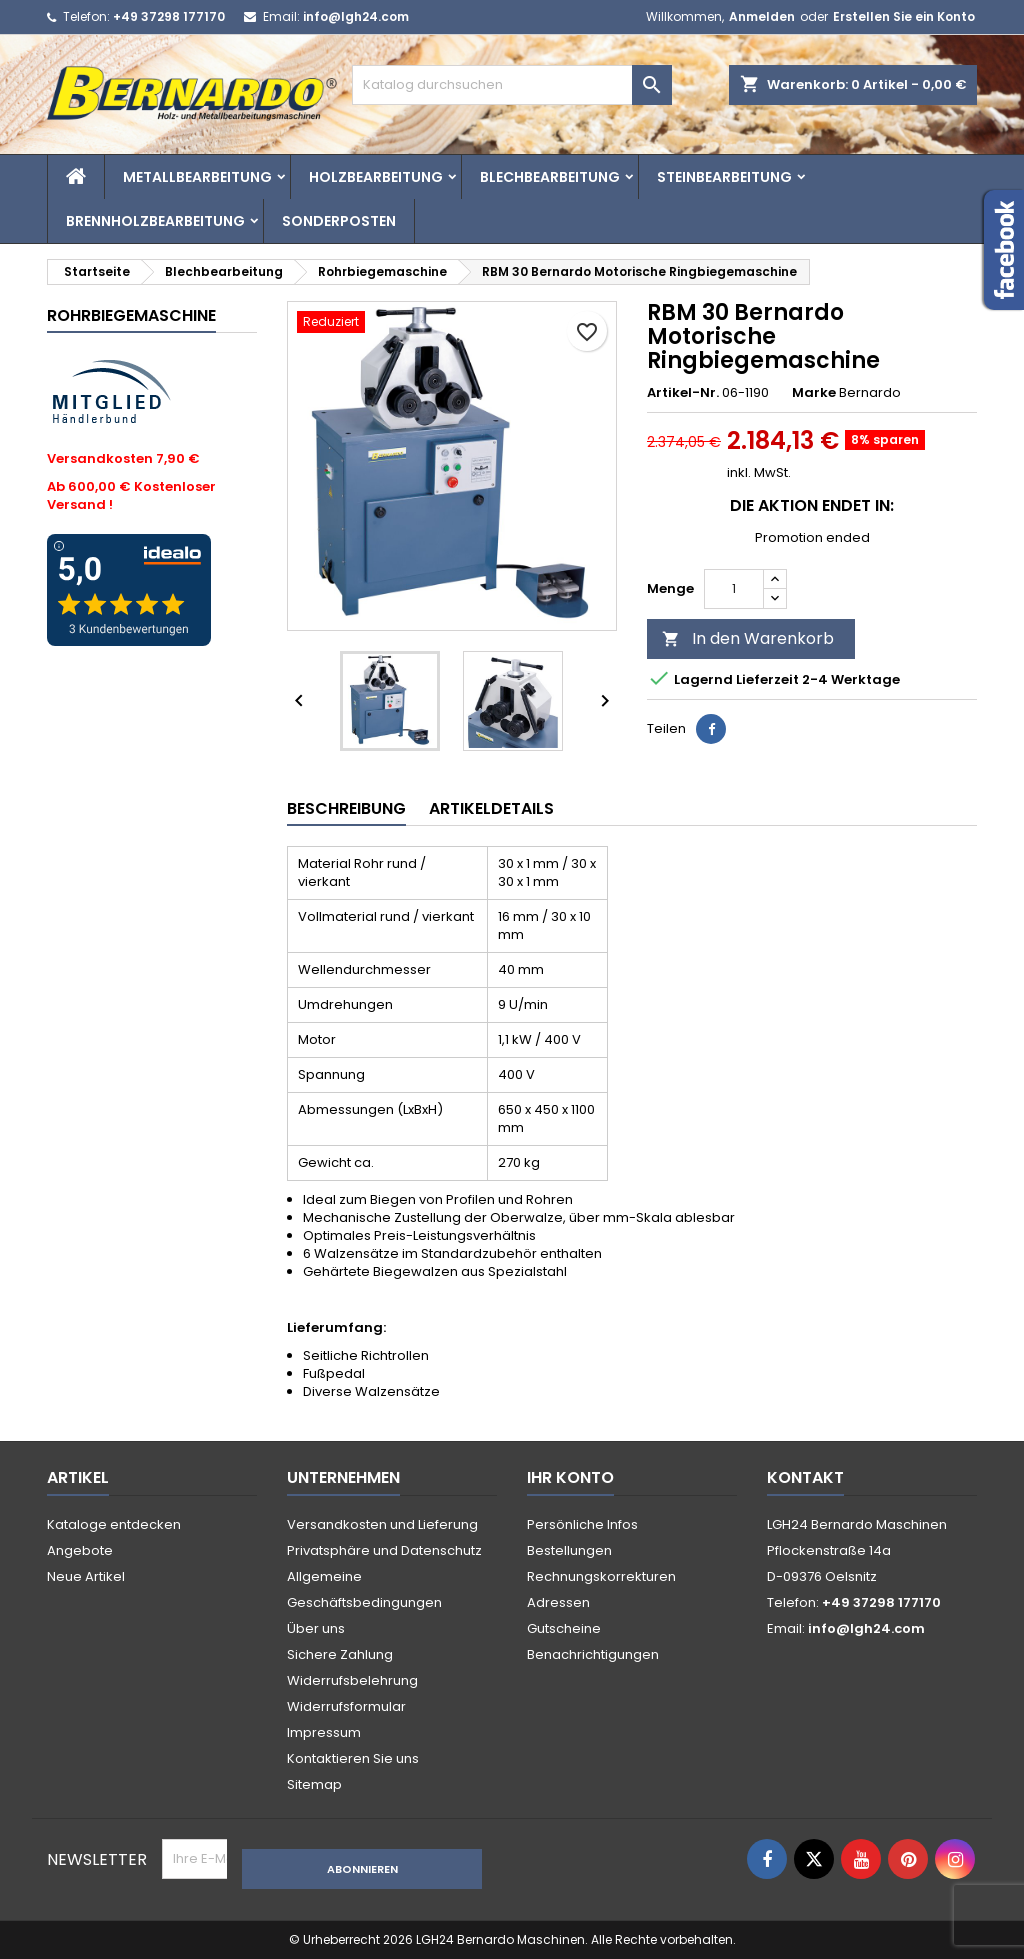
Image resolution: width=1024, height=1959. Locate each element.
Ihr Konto (570, 1477)
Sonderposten (339, 221)
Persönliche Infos (582, 1524)
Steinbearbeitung (724, 177)
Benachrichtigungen (593, 1654)
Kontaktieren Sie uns (353, 1758)
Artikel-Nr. (683, 393)
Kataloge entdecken (114, 1524)
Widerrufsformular (346, 1706)
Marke (814, 393)
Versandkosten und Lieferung (382, 1524)
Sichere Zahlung (340, 1654)
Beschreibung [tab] (346, 808)
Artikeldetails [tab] (491, 808)
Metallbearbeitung (197, 177)
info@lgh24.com (356, 16)
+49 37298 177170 (169, 16)
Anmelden (762, 16)
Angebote (80, 1550)
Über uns (316, 1628)
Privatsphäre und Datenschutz (384, 1550)
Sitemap (314, 1784)
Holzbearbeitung (376, 177)
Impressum (324, 1732)
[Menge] (734, 589)
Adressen (558, 1602)
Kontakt (805, 1477)
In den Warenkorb (748, 638)
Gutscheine (564, 1628)
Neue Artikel (86, 1576)
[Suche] (512, 85)
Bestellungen (569, 1550)
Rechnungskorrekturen (601, 1576)
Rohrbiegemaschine (131, 315)
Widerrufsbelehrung (352, 1680)
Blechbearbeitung (550, 177)
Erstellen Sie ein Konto (904, 16)
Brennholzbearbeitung (155, 221)
